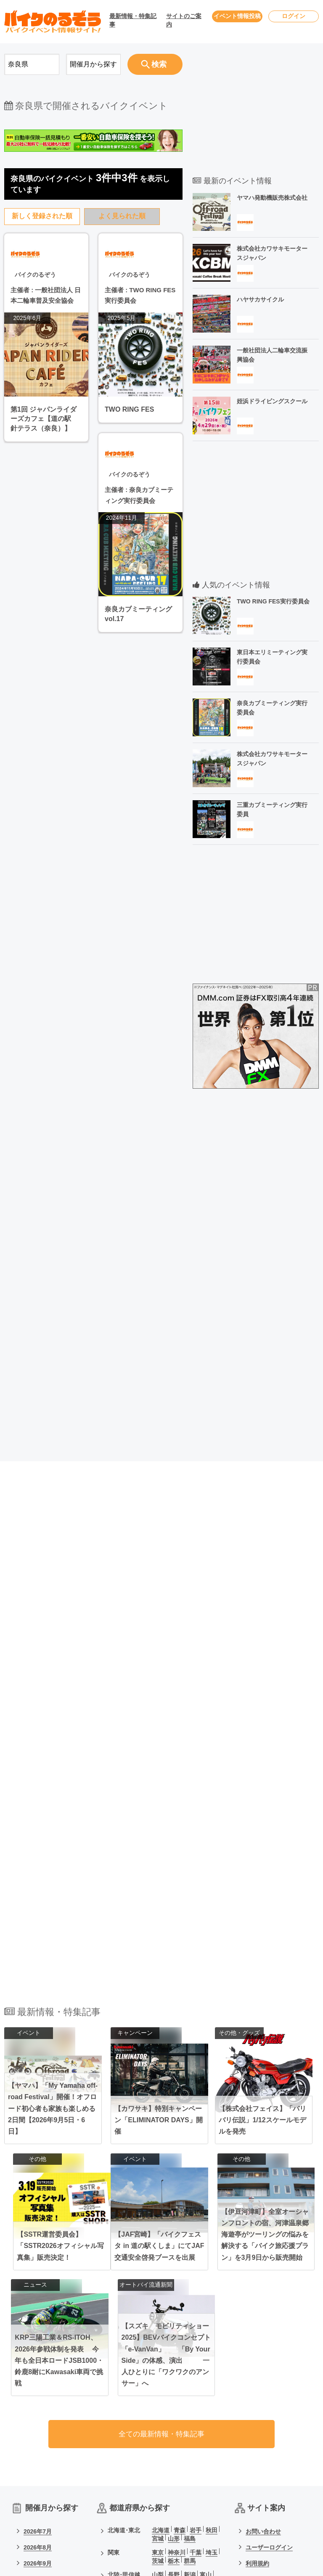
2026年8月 (38, 2361)
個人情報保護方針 (269, 2393)
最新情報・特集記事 (132, 20)
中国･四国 (121, 2449)
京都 (190, 2427)
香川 (190, 2457)
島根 (206, 2449)
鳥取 (190, 2449)
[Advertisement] (93, 1068)
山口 (158, 2457)
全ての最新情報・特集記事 (161, 2247)
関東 (113, 2366)
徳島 (158, 2466)
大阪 (158, 2427)
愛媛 (174, 2457)
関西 (113, 2427)
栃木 (174, 2375)
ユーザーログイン (269, 2361)
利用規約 (257, 2377)
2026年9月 (38, 2377)
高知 (206, 2457)
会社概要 (257, 2426)
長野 (174, 2389)
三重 (206, 2411)
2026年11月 (39, 2410)
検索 (153, 64)
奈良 (158, 2435)
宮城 (158, 2352)
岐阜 (190, 2411)
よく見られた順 (122, 216)
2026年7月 (38, 2345)
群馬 (190, 2375)
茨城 (158, 2375)
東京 (158, 2366)
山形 (174, 2352)
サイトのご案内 (183, 20)
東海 (113, 2411)
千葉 (195, 2366)
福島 (190, 2352)
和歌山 (176, 2435)
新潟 (190, 2389)
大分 (158, 2488)
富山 (206, 2389)
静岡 (174, 2411)
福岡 (158, 2480)
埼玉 (211, 2366)
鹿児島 (192, 2488)
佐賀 (174, 2480)
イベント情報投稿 (237, 16)
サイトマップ (263, 2410)
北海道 (160, 2344)
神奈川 (176, 2366)
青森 (179, 2344)
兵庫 (174, 2427)
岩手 (195, 2344)
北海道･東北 (124, 2344)
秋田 (211, 2344)
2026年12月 (39, 2426)
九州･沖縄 (121, 2480)
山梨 (158, 2389)
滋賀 (206, 2427)
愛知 (158, 2411)
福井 (174, 2397)
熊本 (206, 2480)
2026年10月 (39, 2393)
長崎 (190, 2480)
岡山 (158, 2449)
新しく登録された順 (42, 216)
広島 (174, 2449)
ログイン (293, 16)
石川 (158, 2397)
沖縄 (211, 2488)
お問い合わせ (263, 2345)
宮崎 (174, 2488)
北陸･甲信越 (124, 2389)
